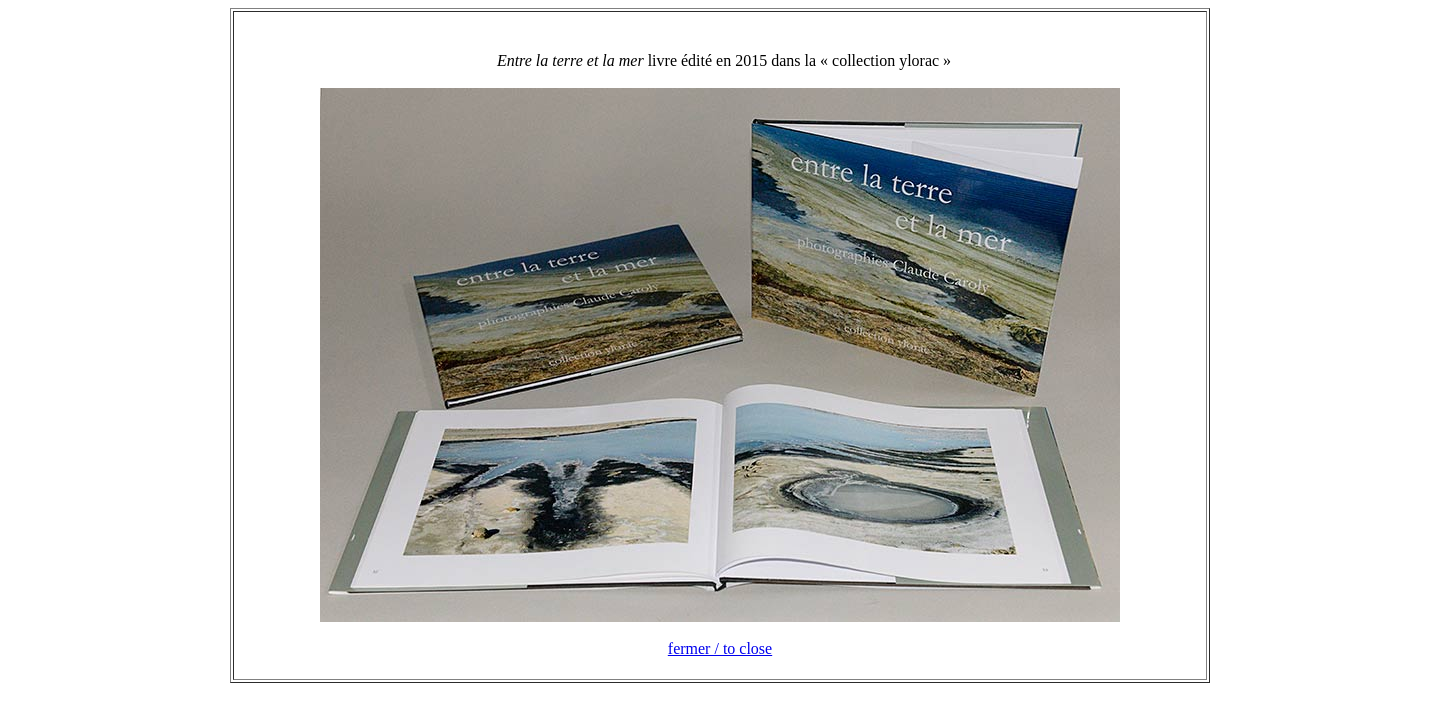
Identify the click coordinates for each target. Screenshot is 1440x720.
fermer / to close (720, 648)
